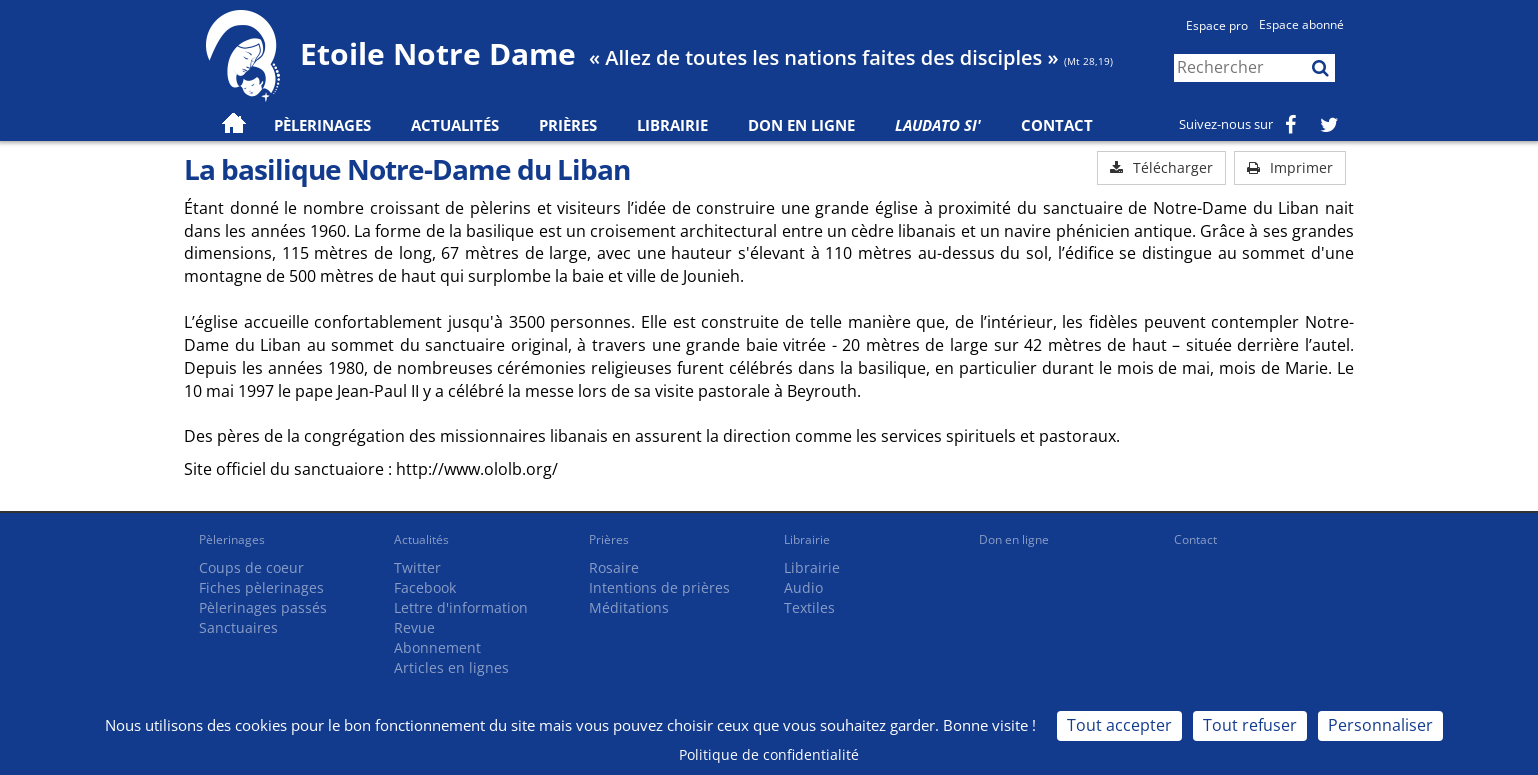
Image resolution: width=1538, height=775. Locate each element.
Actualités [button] (455, 125)
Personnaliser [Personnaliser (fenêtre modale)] (1380, 725)
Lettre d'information (461, 607)
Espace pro (1217, 25)
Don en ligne (801, 125)
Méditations (629, 607)
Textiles (809, 607)
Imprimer (1290, 167)
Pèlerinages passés (263, 607)
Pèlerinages (232, 539)
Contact (1057, 125)
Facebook (425, 587)
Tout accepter (1119, 725)
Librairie (672, 125)
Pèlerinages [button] (322, 125)
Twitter (417, 567)
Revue (414, 627)
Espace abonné (1301, 24)
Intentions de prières (659, 587)
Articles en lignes (451, 667)
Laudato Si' (938, 125)
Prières (568, 125)
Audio (803, 587)
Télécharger (1161, 167)
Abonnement (437, 647)
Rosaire (614, 567)
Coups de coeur (251, 567)
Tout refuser (1250, 725)
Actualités (421, 539)
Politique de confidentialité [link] (769, 754)
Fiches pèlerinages (261, 587)
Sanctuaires (238, 627)
